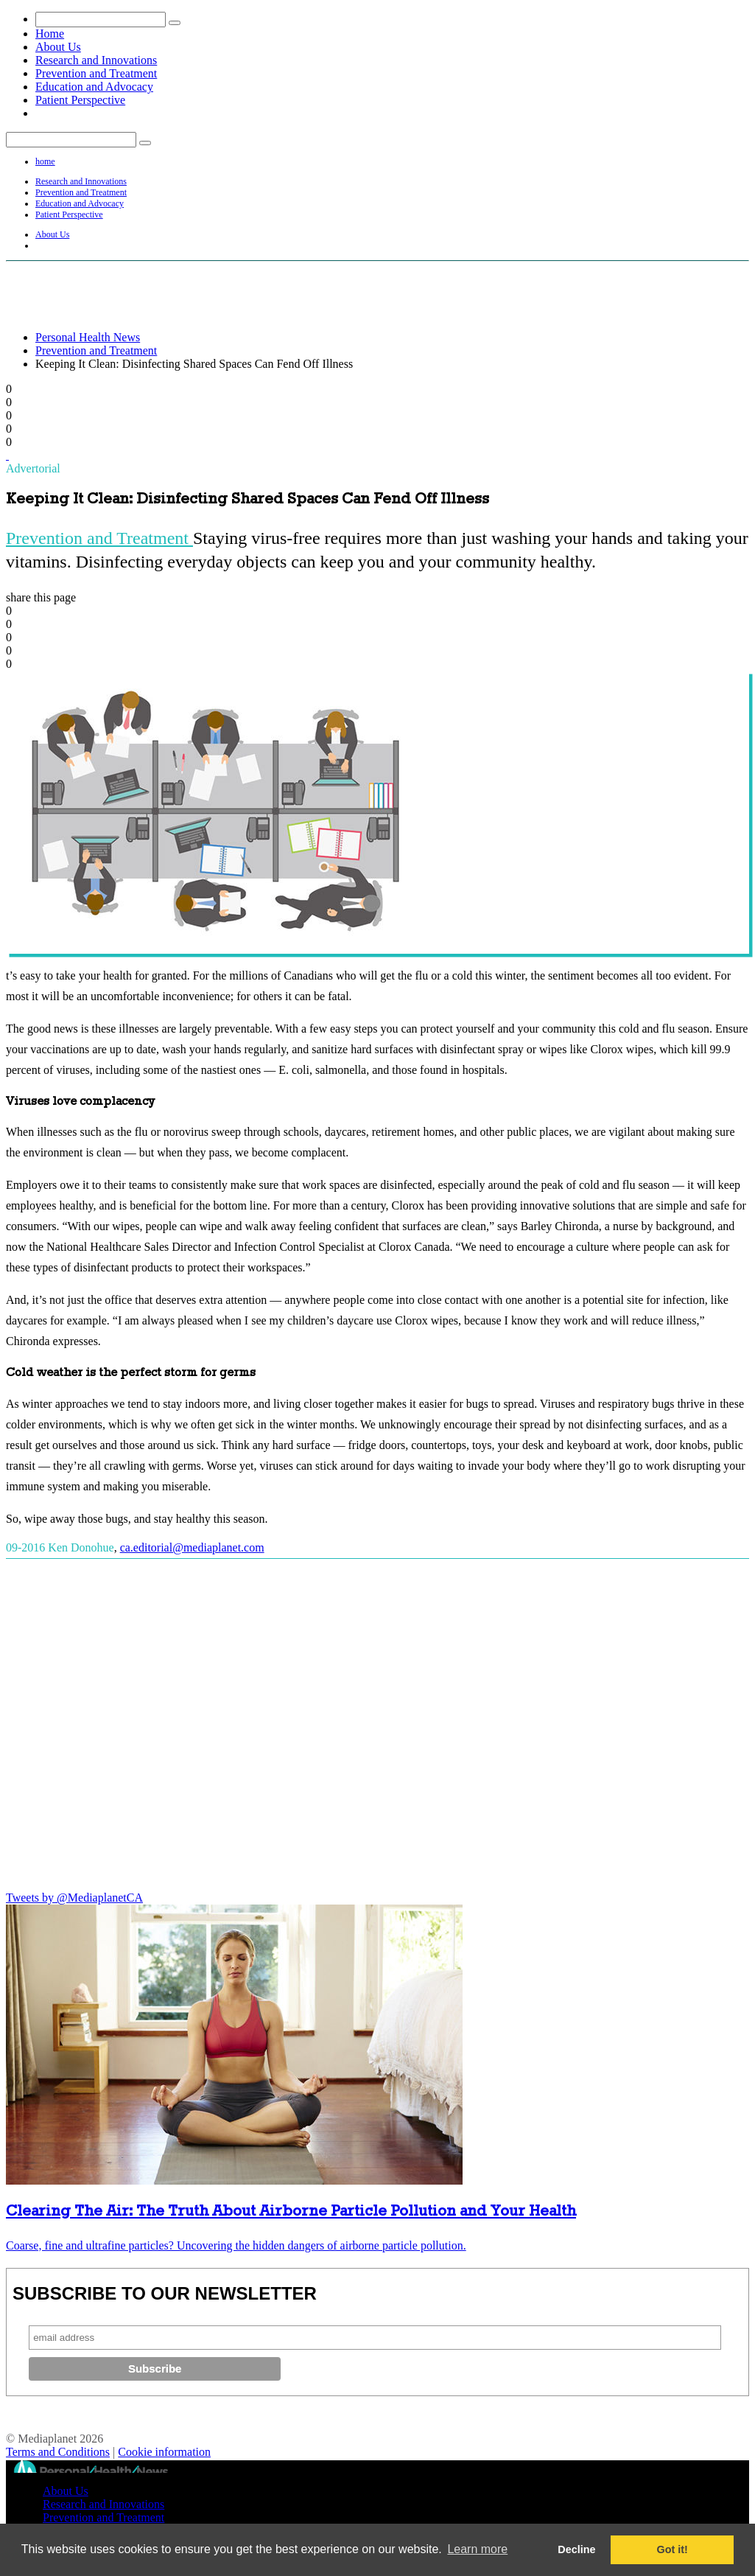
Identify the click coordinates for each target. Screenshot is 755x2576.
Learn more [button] (477, 2549)
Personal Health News (87, 337)
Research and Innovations (96, 60)
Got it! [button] (672, 2549)
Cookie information (164, 2452)
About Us (58, 47)
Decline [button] (576, 2549)
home (45, 161)
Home (49, 33)
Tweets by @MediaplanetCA (74, 1897)
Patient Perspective (80, 100)
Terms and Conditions (58, 2452)
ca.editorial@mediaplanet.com (192, 1547)
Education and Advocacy (94, 86)
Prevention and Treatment (96, 73)
